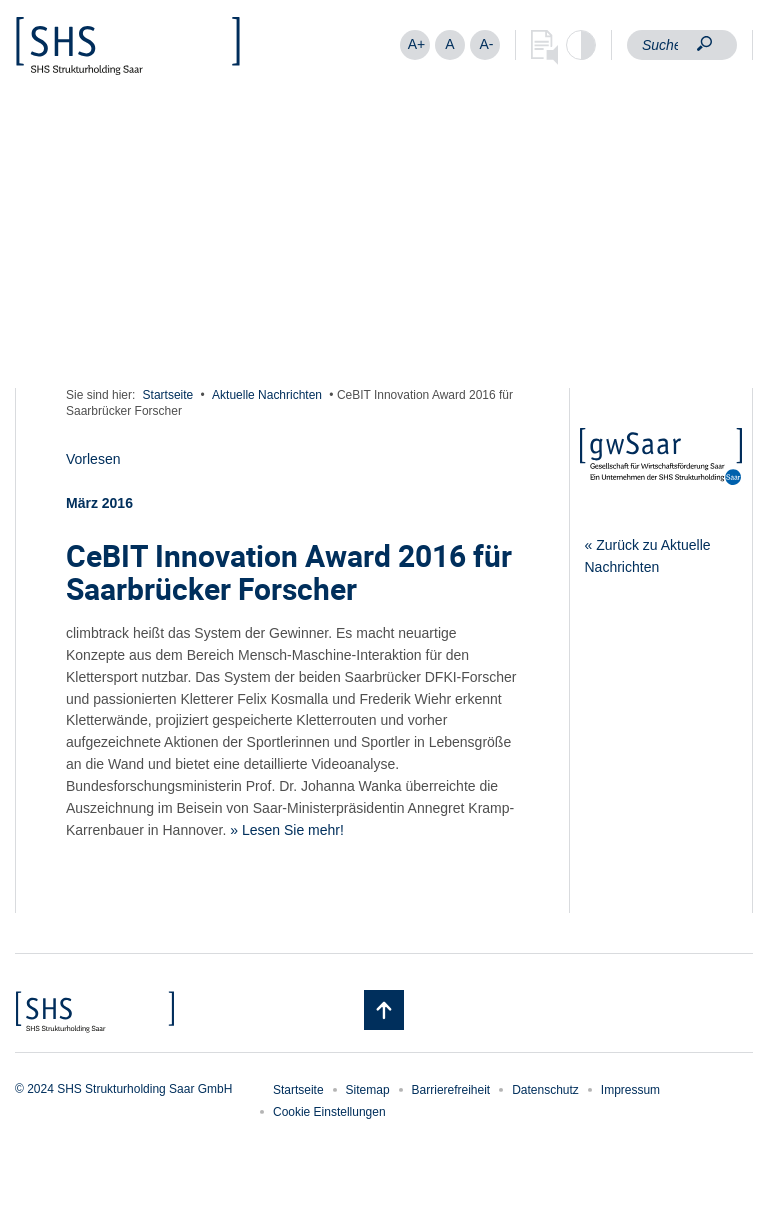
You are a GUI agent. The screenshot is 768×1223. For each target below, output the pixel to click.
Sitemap (368, 1090)
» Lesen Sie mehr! (287, 830)
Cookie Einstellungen (329, 1112)
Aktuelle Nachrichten (267, 395)
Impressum (630, 1090)
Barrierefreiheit (451, 1090)
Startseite (168, 395)
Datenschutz (545, 1090)
